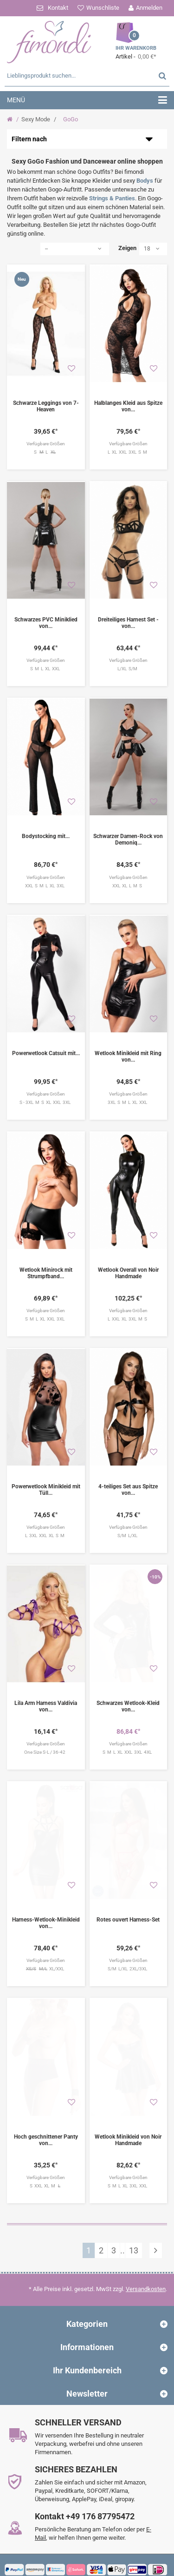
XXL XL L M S (128, 885)
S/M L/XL (128, 1525)
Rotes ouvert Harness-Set (128, 1899)
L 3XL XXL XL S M (45, 1525)
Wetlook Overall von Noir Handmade (128, 1268)
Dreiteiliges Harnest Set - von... (128, 622)
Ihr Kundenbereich (87, 2345)
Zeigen (127, 247)
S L (46, 452)
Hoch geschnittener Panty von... (46, 2113)
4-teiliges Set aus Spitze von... (128, 1479)
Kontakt (58, 7)
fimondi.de (43, 2572)
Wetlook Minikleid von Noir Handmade (128, 2113)
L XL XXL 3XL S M (128, 452)
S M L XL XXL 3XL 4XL (128, 1736)
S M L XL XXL (46, 668)
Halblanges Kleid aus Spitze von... (128, 406)
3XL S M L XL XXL (128, 1102)
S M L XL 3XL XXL (128, 2159)
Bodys (144, 180)
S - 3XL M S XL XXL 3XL (45, 1102)
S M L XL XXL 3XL (45, 1313)
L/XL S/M (128, 668)
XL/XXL (46, 1948)
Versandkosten (146, 2263)
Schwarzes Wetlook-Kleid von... (128, 1691)
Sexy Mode (35, 119)
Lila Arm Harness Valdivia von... (45, 1691)
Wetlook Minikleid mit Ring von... (128, 1056)
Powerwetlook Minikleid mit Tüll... (46, 1479)
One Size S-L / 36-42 (45, 1736)
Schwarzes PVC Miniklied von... (45, 622)
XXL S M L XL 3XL (45, 885)
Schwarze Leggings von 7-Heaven (46, 406)
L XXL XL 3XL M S (128, 1313)
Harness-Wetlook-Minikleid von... (46, 1902)
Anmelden (149, 7)
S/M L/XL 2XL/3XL (128, 1948)
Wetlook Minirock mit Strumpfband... (45, 1268)
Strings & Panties (112, 198)
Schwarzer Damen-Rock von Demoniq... (128, 839)
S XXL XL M (46, 2160)
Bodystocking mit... (46, 836)
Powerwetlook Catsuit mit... (46, 1053)
